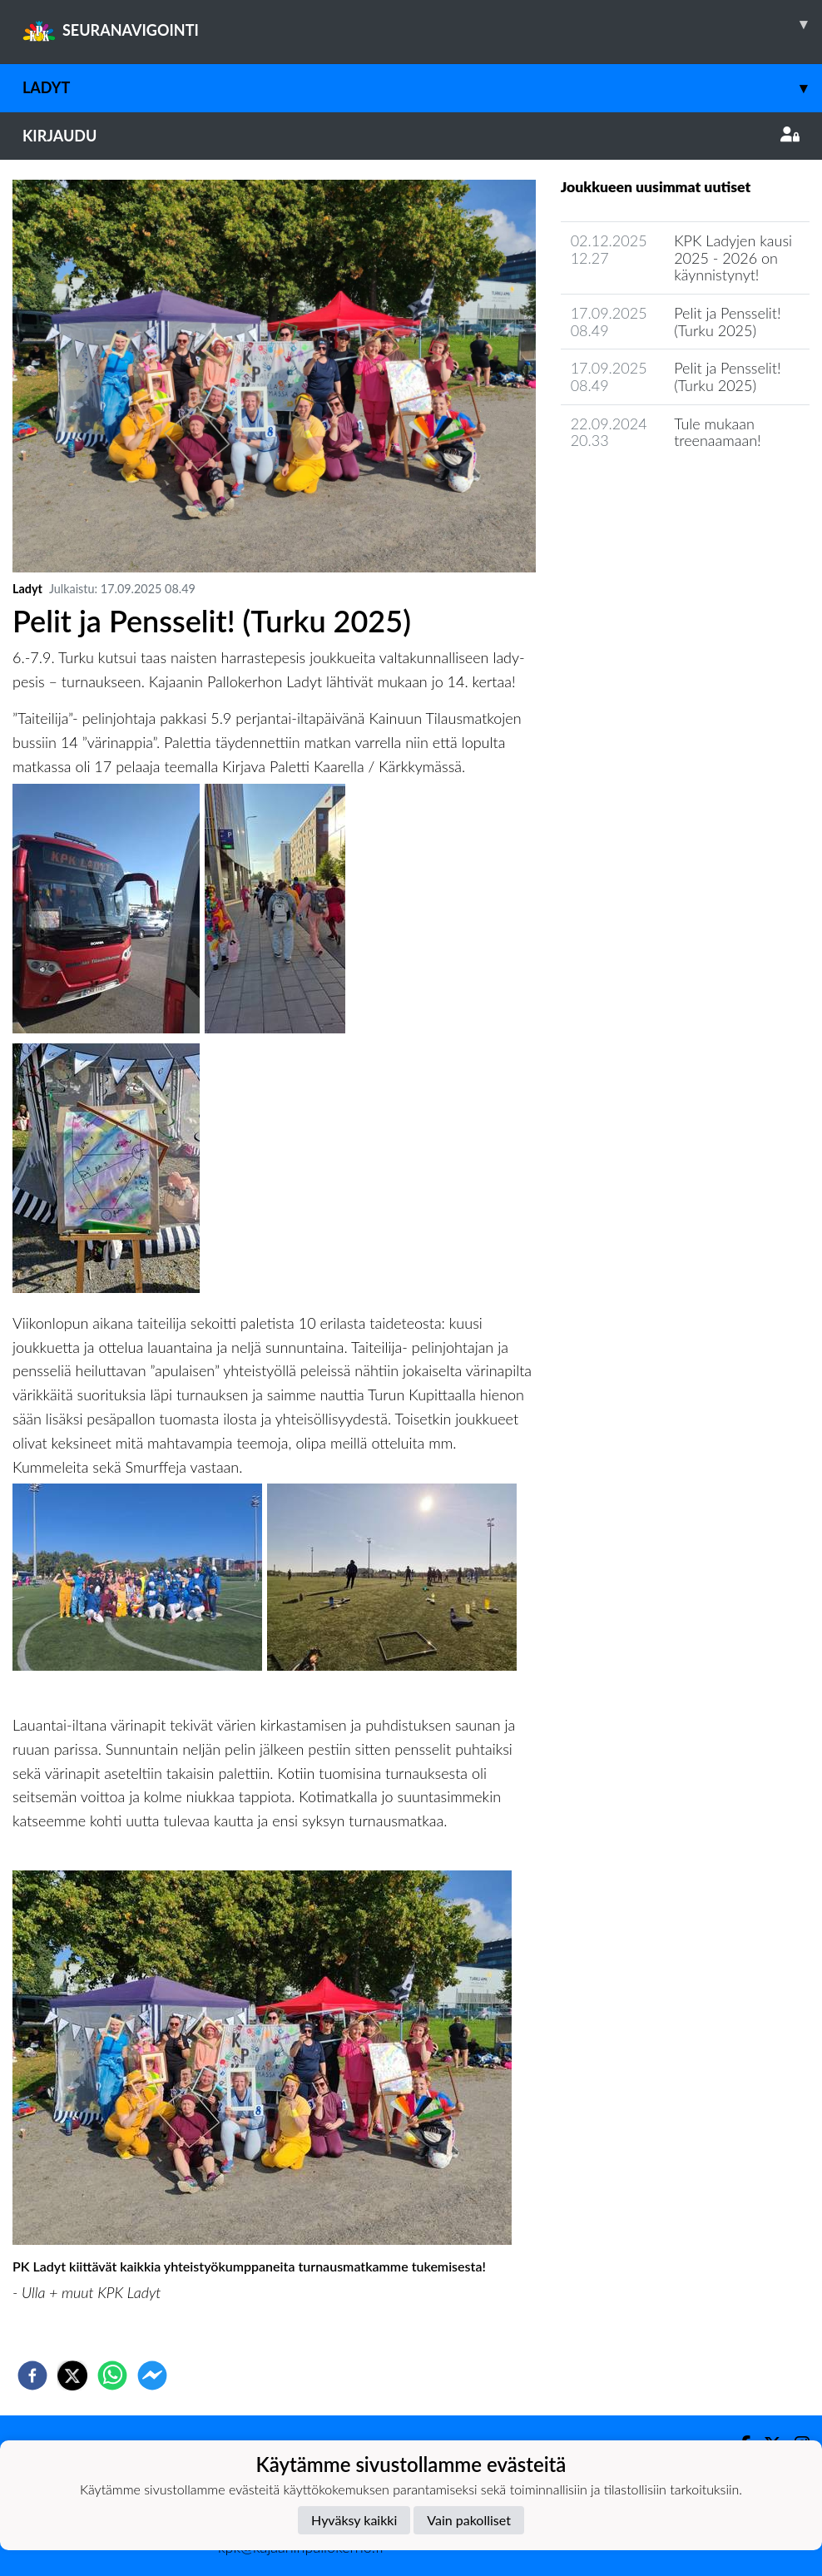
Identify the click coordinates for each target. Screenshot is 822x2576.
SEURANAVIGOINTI (422, 24)
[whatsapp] (112, 2375)
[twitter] (72, 2375)
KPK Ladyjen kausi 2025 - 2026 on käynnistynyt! (733, 257)
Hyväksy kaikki (354, 2520)
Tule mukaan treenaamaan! (717, 432)
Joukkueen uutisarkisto (645, 488)
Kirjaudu (411, 135)
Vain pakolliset (469, 2520)
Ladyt (422, 87)
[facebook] (32, 2375)
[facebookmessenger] (152, 2375)
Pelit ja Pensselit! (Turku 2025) (727, 321)
